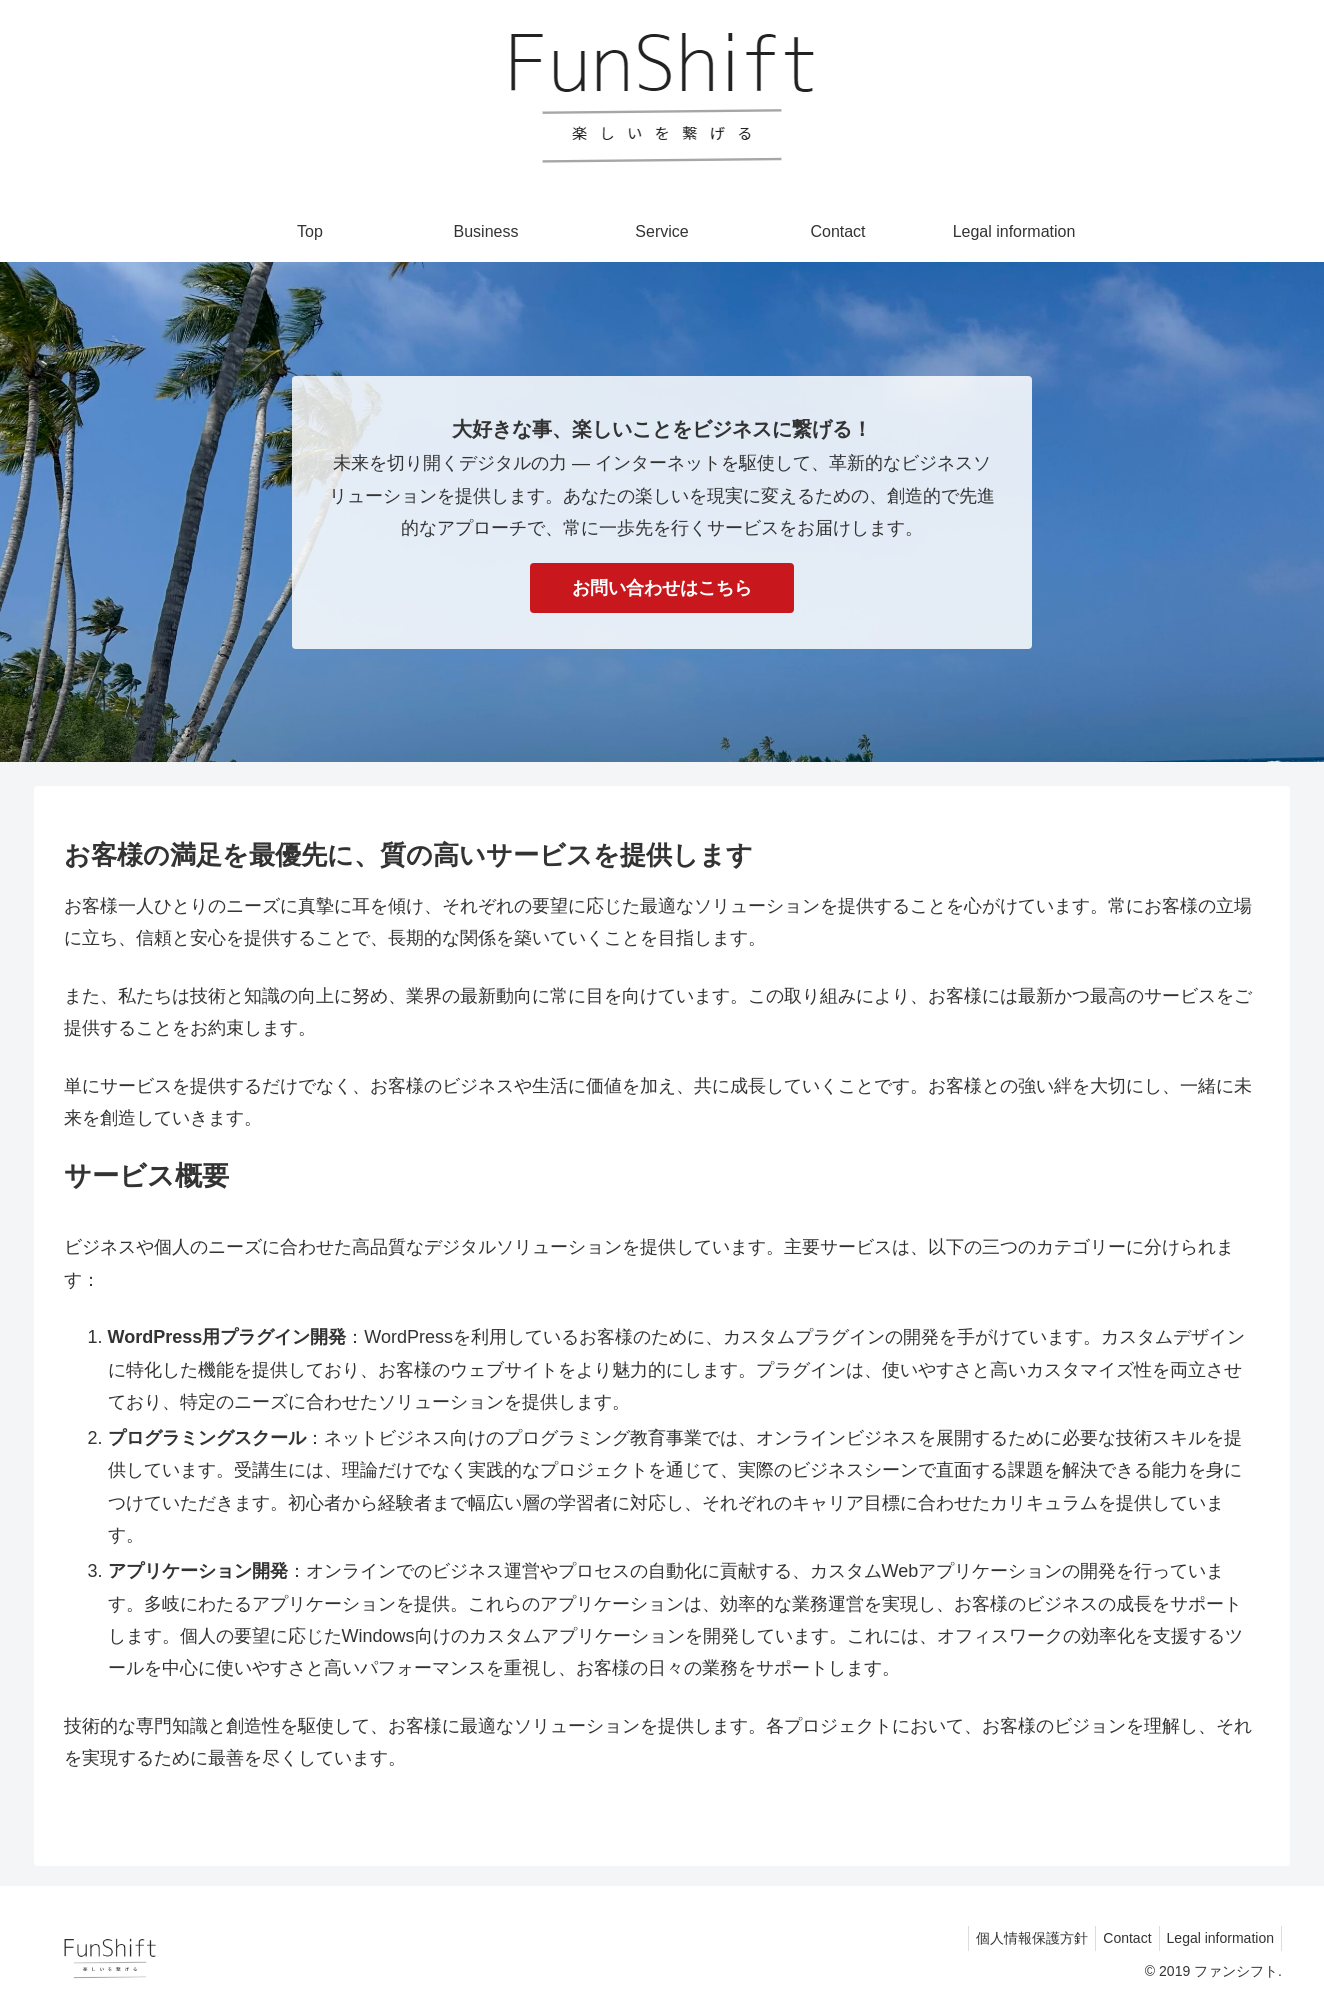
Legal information (1217, 1938)
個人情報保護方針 (1017, 1938)
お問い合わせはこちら (662, 588)
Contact (1118, 1938)
